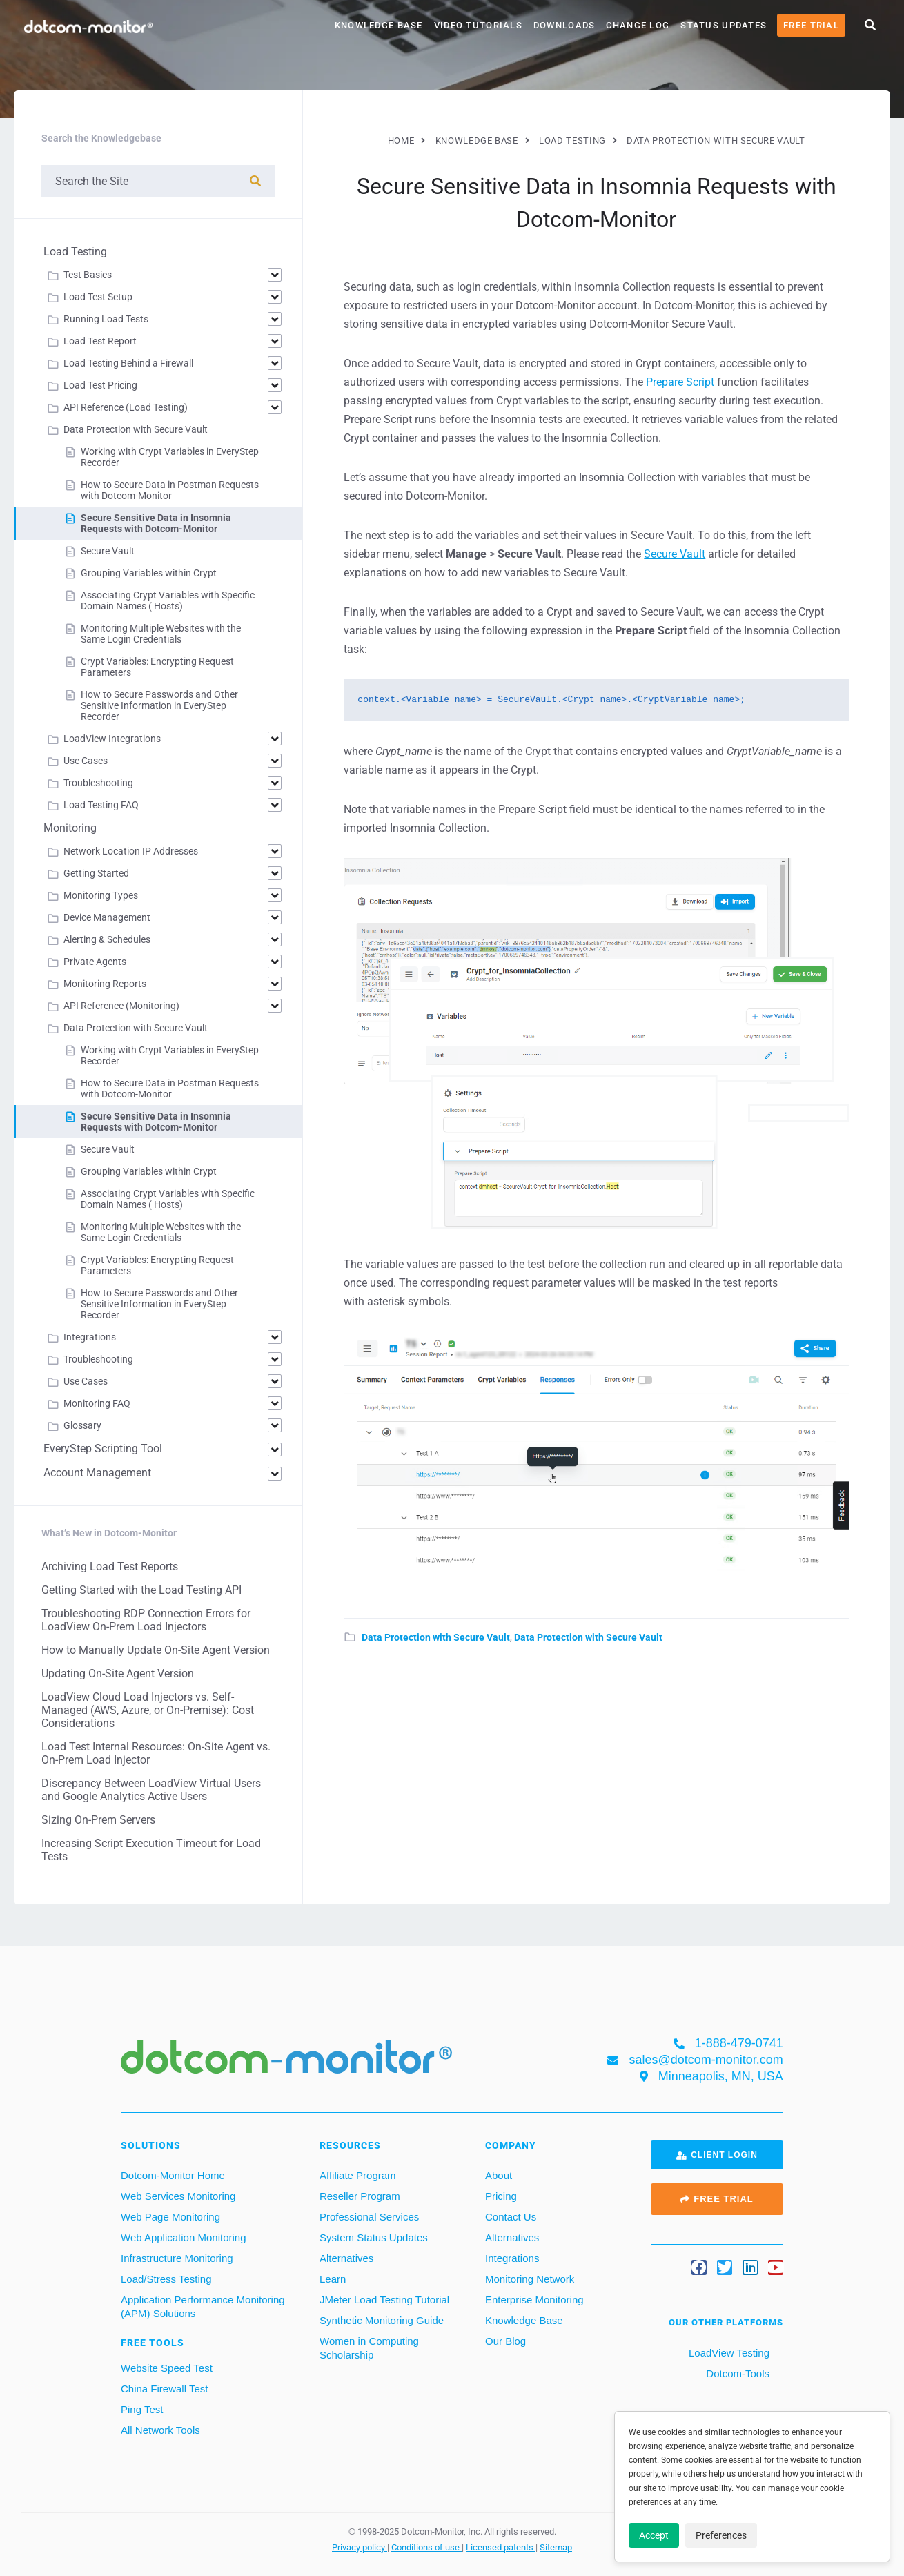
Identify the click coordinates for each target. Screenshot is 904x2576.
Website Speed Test (167, 2368)
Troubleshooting (98, 782)
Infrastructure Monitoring (177, 2258)
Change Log (637, 25)
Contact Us (510, 2217)
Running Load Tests (105, 318)
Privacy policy (359, 2547)
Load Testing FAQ (101, 804)
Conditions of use (426, 2547)
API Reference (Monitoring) (121, 1005)
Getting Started (96, 873)
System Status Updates (374, 2237)
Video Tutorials (478, 25)
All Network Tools (160, 2430)
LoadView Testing (727, 2353)
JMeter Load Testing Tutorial (384, 2299)
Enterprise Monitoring (534, 2299)
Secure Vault (674, 553)
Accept (654, 2535)
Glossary (82, 1425)
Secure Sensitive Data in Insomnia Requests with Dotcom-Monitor (156, 523)
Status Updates (723, 25)
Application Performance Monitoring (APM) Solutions (203, 2306)
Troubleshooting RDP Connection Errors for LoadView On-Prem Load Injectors (145, 1620)
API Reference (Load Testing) (125, 407)
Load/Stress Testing (166, 2279)
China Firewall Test (164, 2388)
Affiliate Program (358, 2175)
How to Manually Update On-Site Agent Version (155, 1650)
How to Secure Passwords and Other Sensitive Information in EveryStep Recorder (159, 705)
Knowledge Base (379, 25)
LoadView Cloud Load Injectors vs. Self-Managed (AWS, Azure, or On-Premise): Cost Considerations (147, 1710)
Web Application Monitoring (183, 2237)
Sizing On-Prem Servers (98, 1819)
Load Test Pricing (100, 385)
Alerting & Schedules (106, 939)
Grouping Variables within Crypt (149, 572)
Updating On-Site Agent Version (117, 1673)
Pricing (501, 2196)
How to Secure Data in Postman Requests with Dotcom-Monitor (170, 490)
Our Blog (505, 2341)
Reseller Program (360, 2196)
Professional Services (369, 2217)
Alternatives (346, 2258)
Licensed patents (500, 2547)
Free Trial (811, 25)
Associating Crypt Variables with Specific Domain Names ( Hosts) (168, 600)
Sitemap (556, 2547)
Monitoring (70, 828)
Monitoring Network (529, 2279)
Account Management (97, 1472)
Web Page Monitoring (170, 2217)
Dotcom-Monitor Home (173, 2175)
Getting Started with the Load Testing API (141, 1590)
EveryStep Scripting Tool (102, 1448)
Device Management (106, 917)
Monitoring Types (100, 895)
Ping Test (142, 2409)
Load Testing (75, 251)
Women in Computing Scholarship (369, 2348)
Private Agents (94, 961)
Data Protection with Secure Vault (436, 1637)
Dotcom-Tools (736, 2373)
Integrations (89, 1337)
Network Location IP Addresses (130, 851)
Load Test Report (100, 341)
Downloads (564, 25)
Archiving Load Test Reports (109, 1566)
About (498, 2175)
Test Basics (87, 274)
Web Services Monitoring (178, 2196)
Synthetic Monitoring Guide (382, 2320)
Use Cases (85, 760)
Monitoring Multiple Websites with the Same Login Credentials (161, 634)
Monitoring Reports (104, 983)
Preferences (721, 2535)
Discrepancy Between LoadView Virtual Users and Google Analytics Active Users (151, 1790)
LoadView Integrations (112, 738)
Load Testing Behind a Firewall (128, 363)
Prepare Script (680, 382)
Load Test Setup (97, 296)
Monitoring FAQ (96, 1403)
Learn (333, 2279)
